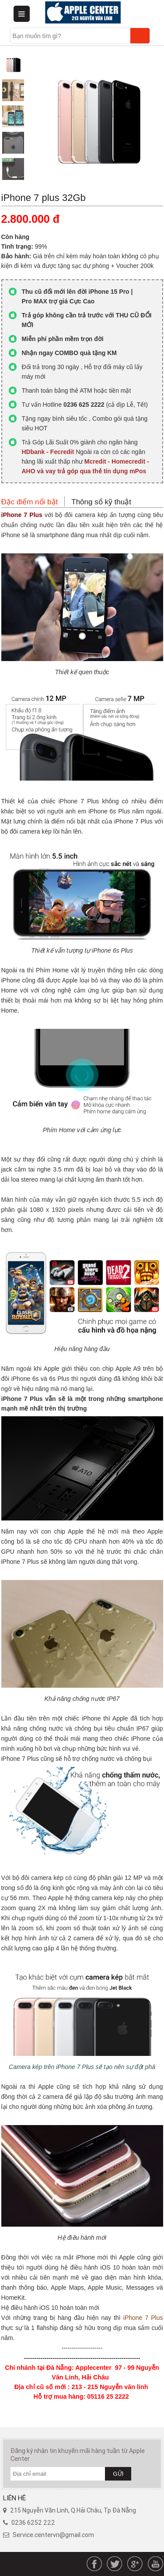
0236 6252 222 (33, 2523)
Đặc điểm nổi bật (29, 502)
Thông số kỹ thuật (101, 502)
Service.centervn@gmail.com (53, 2535)
